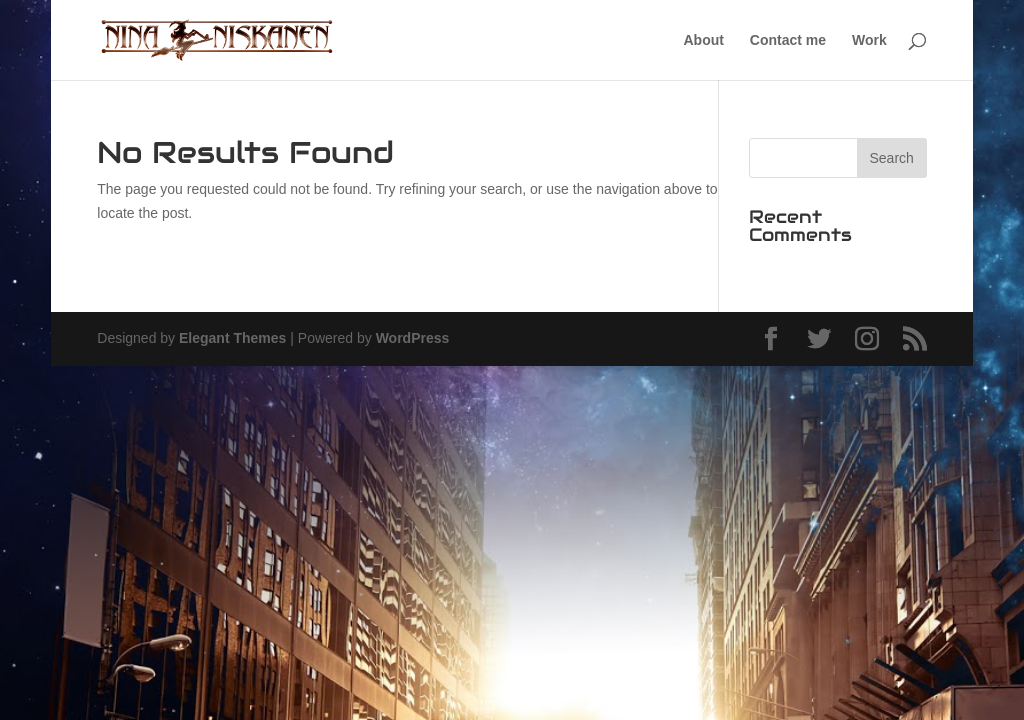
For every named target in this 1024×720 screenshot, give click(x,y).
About (704, 40)
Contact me (788, 40)
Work (869, 40)
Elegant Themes (232, 338)
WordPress (413, 338)
